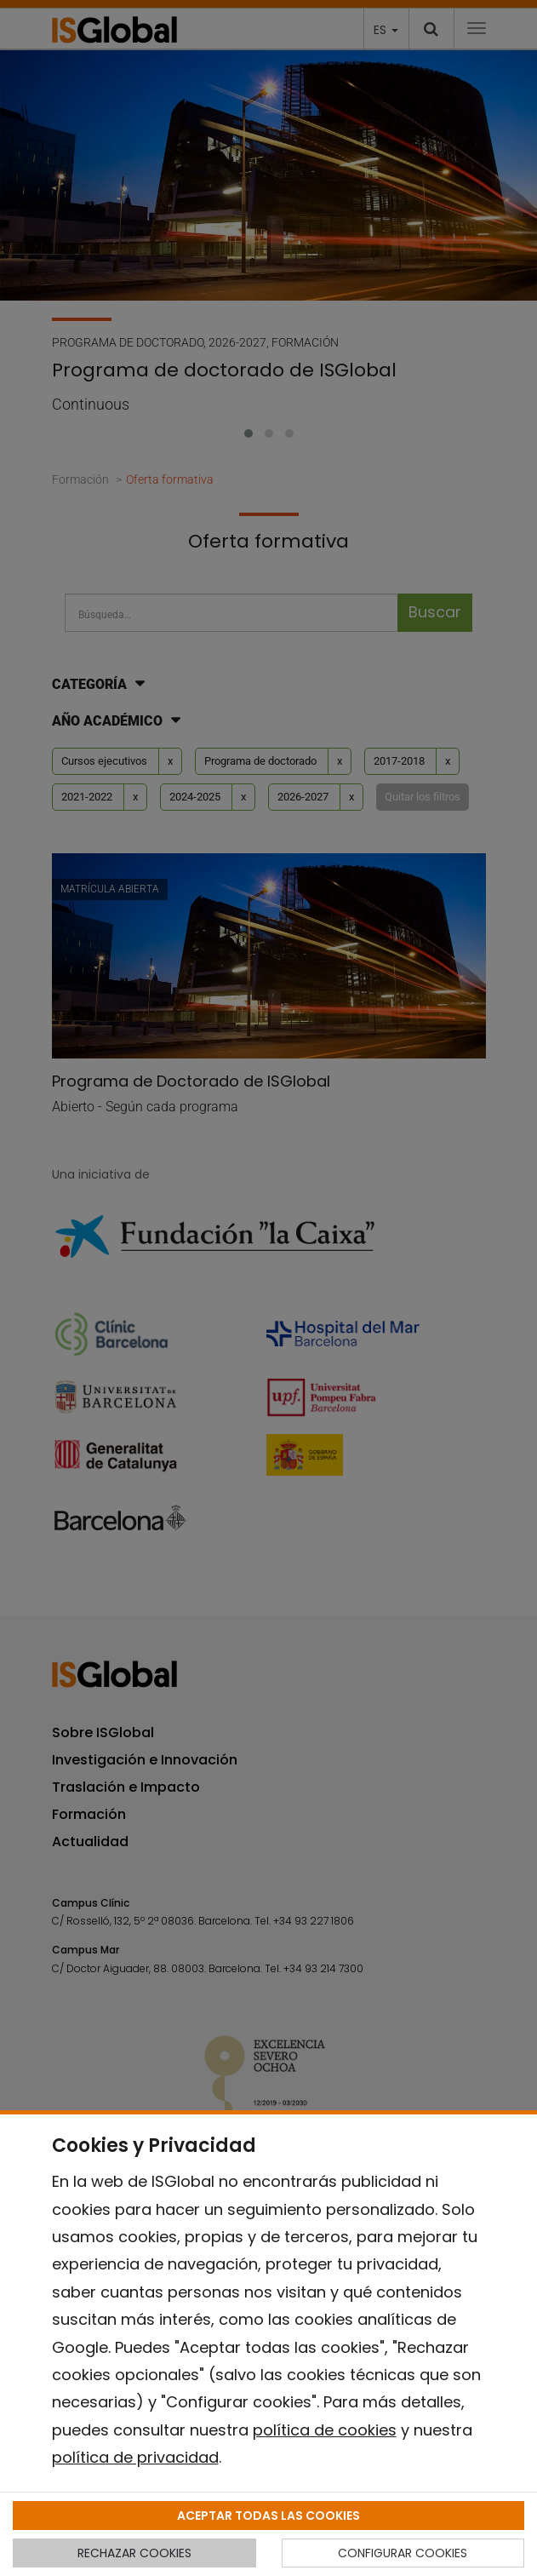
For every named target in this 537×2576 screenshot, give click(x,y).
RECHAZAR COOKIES (134, 2553)
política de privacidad (135, 2457)
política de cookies (325, 2430)
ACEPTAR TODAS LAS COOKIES (268, 2515)
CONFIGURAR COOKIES (402, 2553)
